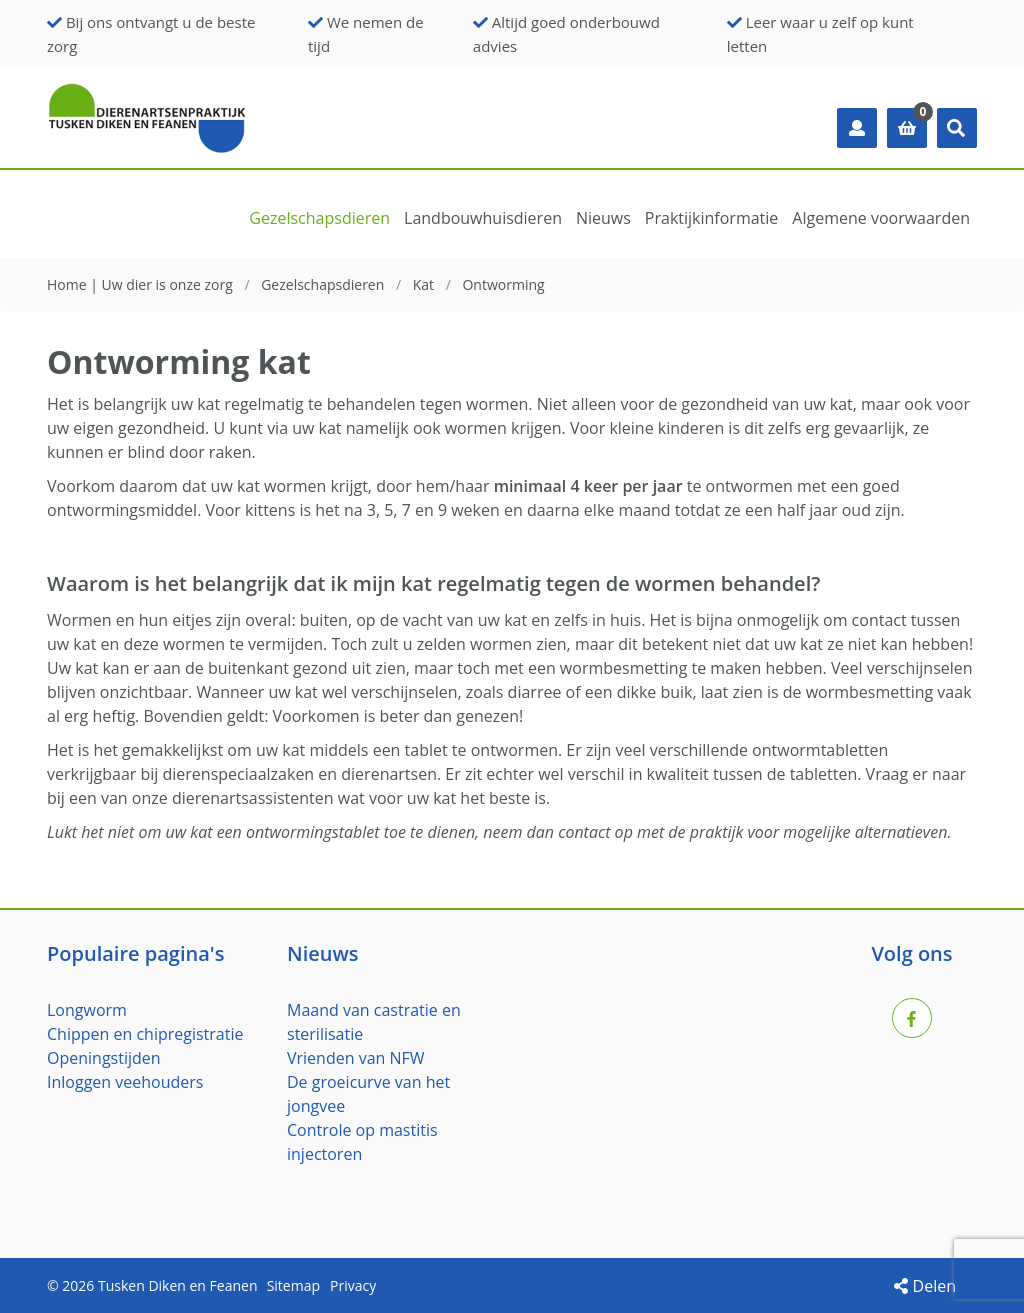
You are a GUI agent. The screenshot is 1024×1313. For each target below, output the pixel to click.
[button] (957, 128)
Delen (925, 1286)
